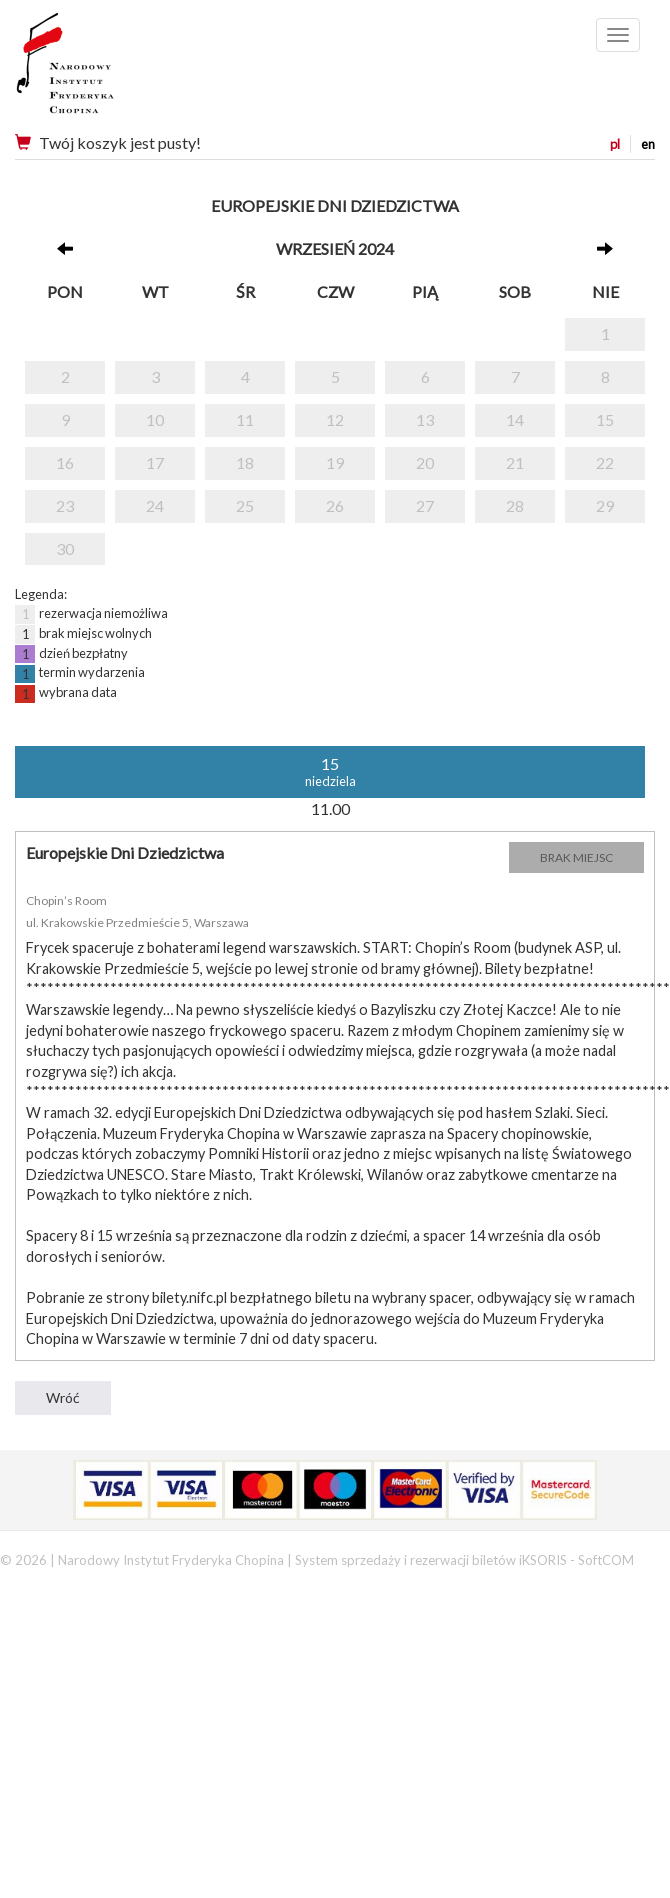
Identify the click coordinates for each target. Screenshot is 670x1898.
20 (425, 462)
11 (245, 419)
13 (425, 419)
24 (155, 505)
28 (515, 505)
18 (245, 462)
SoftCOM (606, 1560)
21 (515, 462)
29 (605, 505)
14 (515, 419)
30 (65, 548)
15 (605, 419)
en (648, 144)
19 (335, 462)
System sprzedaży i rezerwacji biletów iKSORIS (431, 1560)
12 (335, 419)
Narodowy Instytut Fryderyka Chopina (102, 70)
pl (615, 144)
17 (155, 462)
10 (155, 419)
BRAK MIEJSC (576, 857)
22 (605, 462)
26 (335, 505)
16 (65, 462)
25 (245, 505)
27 (425, 505)
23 (65, 505)
